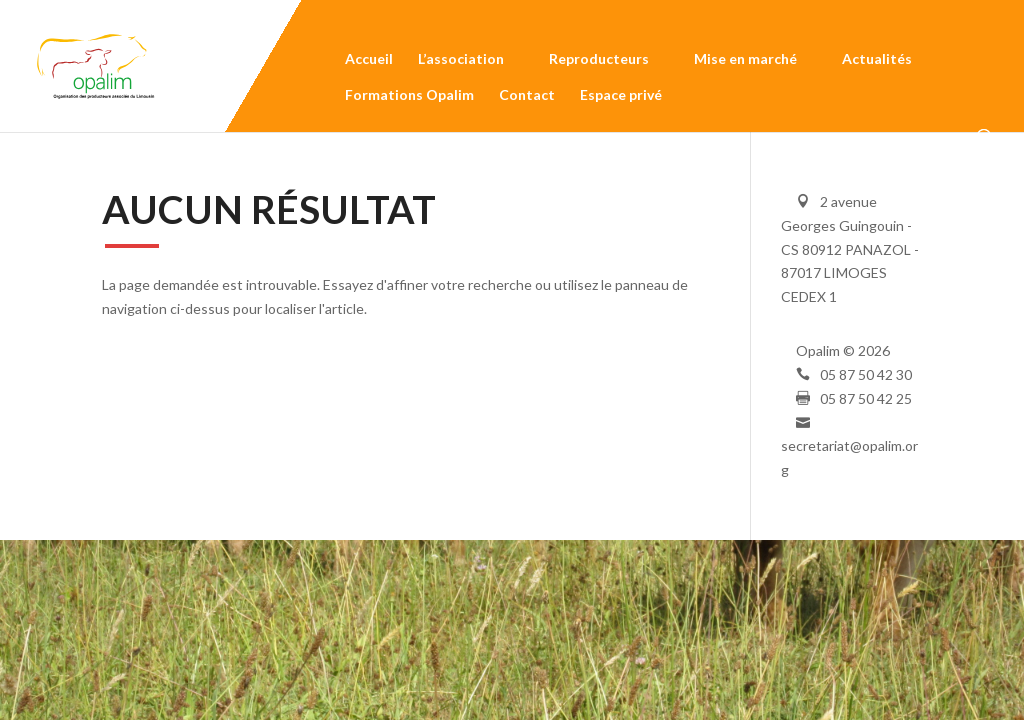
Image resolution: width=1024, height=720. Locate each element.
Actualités (877, 62)
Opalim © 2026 (843, 350)
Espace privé (621, 98)
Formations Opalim (409, 98)
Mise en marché (745, 62)
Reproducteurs (599, 62)
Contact (527, 98)
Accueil (369, 62)
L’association (461, 62)
